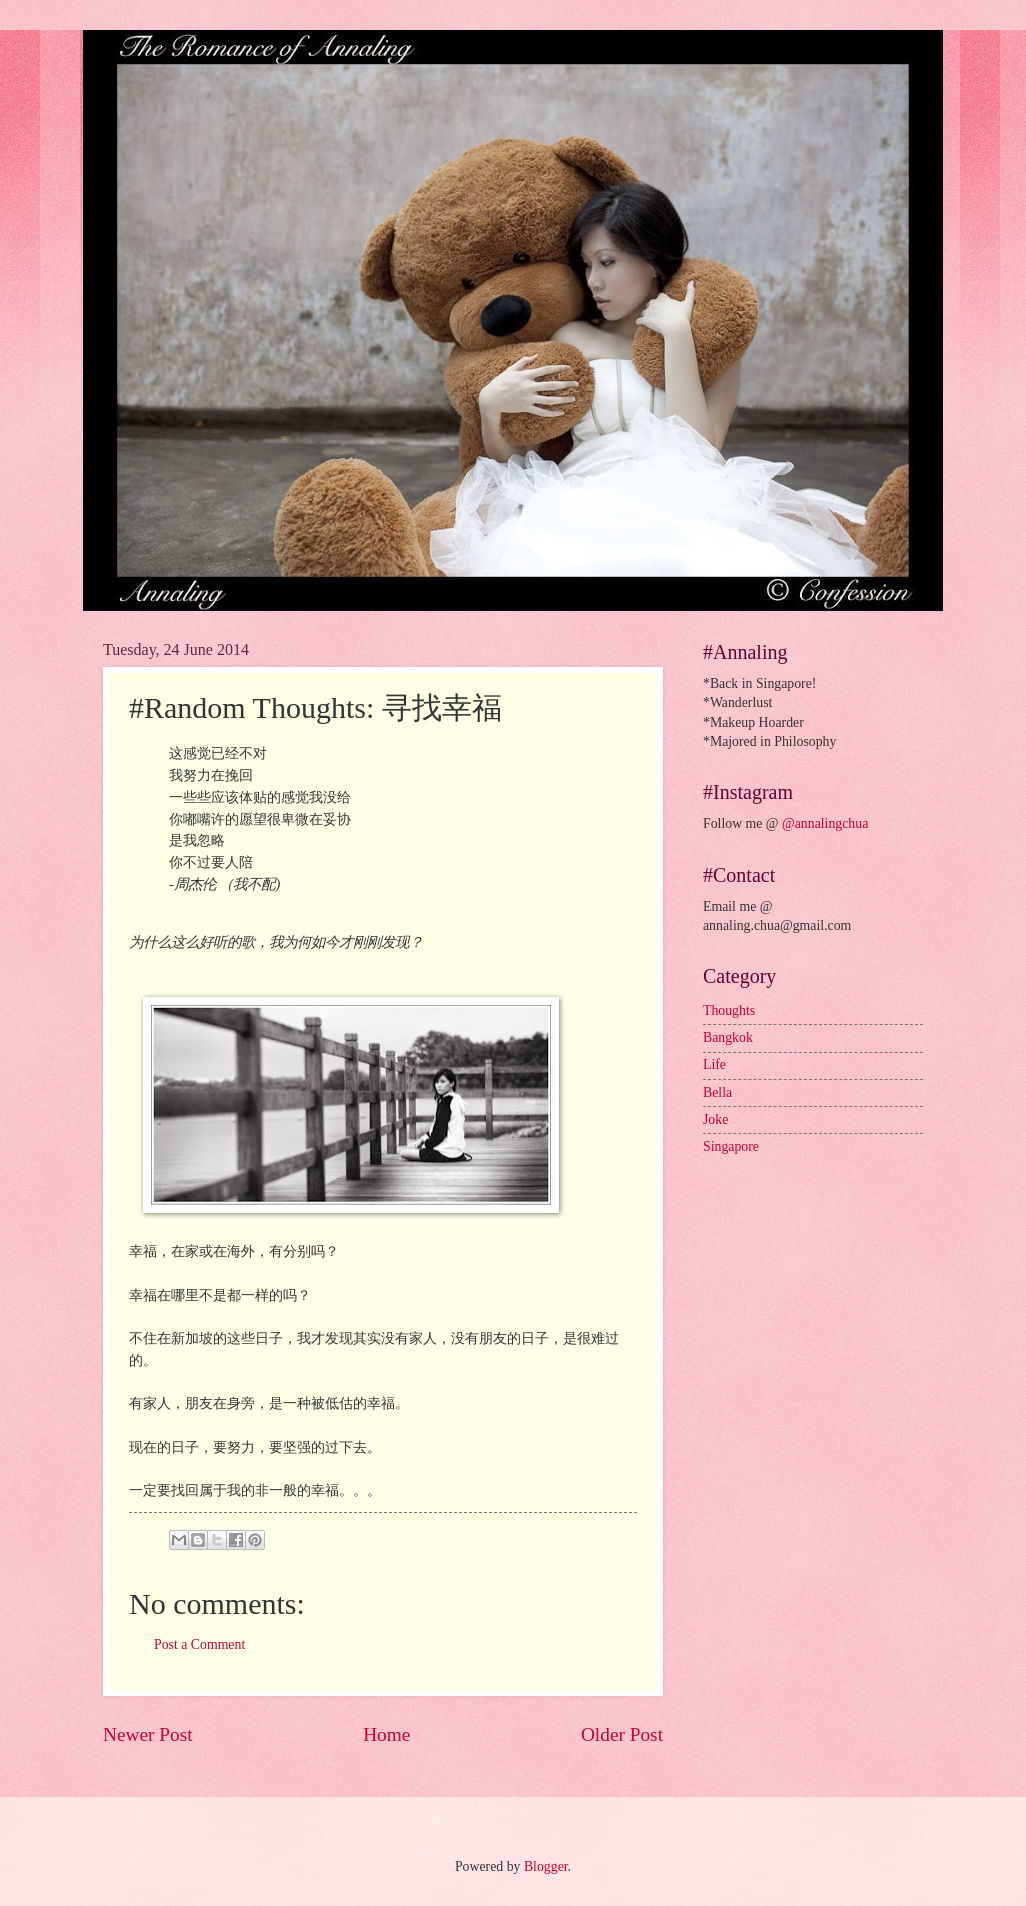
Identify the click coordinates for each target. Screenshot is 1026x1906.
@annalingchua (825, 823)
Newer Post (148, 1734)
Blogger (546, 1866)
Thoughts (729, 1010)
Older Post (622, 1734)
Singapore (731, 1146)
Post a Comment (199, 1644)
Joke (715, 1119)
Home (386, 1734)
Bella (717, 1092)
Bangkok (728, 1037)
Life (714, 1064)
